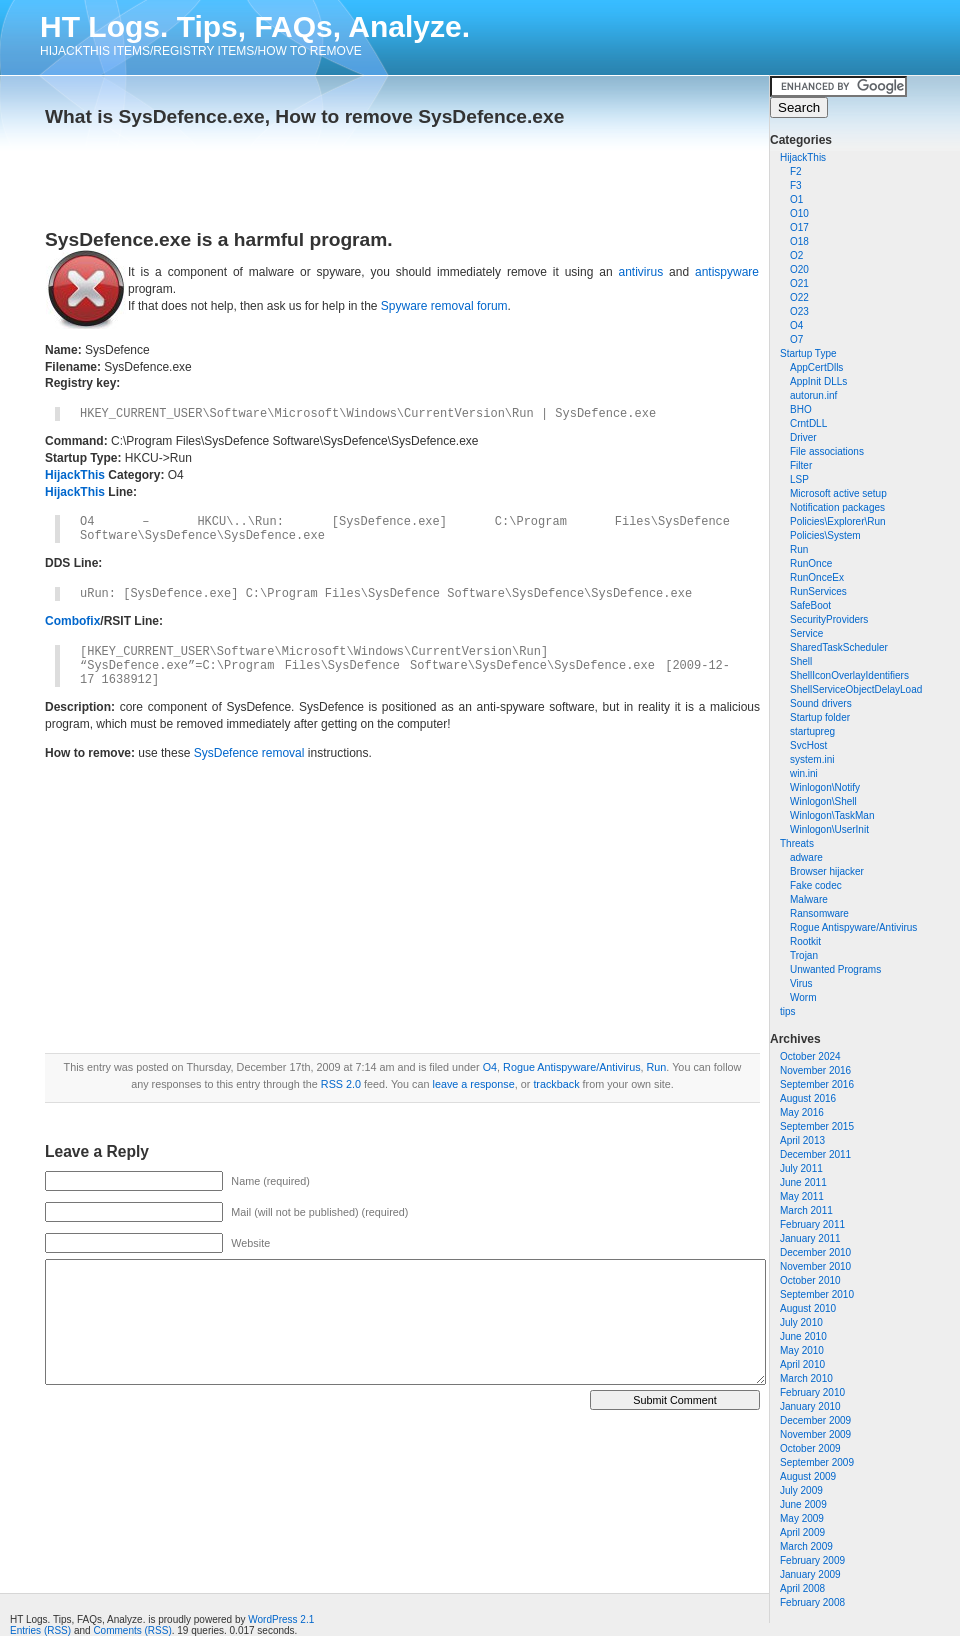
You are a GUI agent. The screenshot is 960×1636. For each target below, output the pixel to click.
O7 (796, 339)
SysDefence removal (249, 753)
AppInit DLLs (818, 381)
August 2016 (808, 1098)
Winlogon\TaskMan (832, 815)
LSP (799, 479)
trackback (556, 1084)
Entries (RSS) (40, 1630)
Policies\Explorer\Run (838, 521)
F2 (796, 171)
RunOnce (811, 563)
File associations (827, 451)
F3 (796, 185)
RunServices (818, 591)
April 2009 (802, 1532)
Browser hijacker (827, 871)
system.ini (812, 759)
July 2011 (801, 1168)
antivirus (640, 272)
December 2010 (815, 1252)
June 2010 (803, 1336)
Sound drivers (821, 703)
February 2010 (812, 1392)
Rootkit (805, 941)
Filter (801, 465)
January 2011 (810, 1238)
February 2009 (812, 1560)
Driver (803, 437)
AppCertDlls (816, 367)
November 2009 (815, 1434)
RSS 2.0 (341, 1084)
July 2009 (801, 1490)
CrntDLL (808, 423)
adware (806, 857)
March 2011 (806, 1210)
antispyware (727, 272)
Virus (801, 983)
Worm (803, 997)
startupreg (812, 731)
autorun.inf (813, 395)
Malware (809, 899)
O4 (796, 325)
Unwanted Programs (835, 969)
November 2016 (815, 1070)
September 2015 (817, 1126)
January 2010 (810, 1406)
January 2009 (810, 1574)
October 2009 (810, 1448)
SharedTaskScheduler (839, 647)
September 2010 (817, 1294)
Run (799, 549)
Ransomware (819, 913)
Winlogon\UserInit (829, 829)
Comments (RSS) (132, 1630)
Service (806, 633)
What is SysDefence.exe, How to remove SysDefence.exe (304, 116)
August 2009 (808, 1476)
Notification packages (837, 507)
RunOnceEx (817, 577)
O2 (796, 255)
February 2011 (812, 1224)
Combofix (72, 621)
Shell (801, 661)
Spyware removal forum (444, 306)
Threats (797, 843)
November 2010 (815, 1266)
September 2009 (817, 1462)
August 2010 (808, 1308)
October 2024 (810, 1056)
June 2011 (803, 1182)
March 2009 (806, 1546)
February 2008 (812, 1602)
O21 (799, 283)
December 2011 (815, 1154)
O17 (799, 227)
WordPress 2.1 (281, 1619)
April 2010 (802, 1364)
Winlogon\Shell (823, 801)
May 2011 (802, 1196)
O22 (799, 297)
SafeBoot (810, 605)
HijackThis (803, 157)
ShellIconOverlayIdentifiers (849, 675)
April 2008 (802, 1588)
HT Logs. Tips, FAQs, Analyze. (255, 26)
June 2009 (803, 1504)
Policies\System (825, 535)
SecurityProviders (829, 619)
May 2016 (802, 1112)
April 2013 (802, 1140)
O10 (799, 213)
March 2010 (806, 1378)
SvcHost (808, 745)
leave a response (474, 1084)
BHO (801, 409)
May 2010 (802, 1350)
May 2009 (802, 1518)
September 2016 (817, 1084)
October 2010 (810, 1280)
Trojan (804, 955)
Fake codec (816, 885)
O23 (799, 311)
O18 (799, 241)
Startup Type (808, 353)
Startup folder (820, 717)
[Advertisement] (279, 172)
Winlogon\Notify (825, 787)
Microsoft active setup (838, 493)
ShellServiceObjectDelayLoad (856, 689)
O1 (796, 199)
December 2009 (815, 1420)
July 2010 (801, 1322)
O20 (799, 269)
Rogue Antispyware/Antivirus (853, 927)
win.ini (804, 773)
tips (788, 1011)
